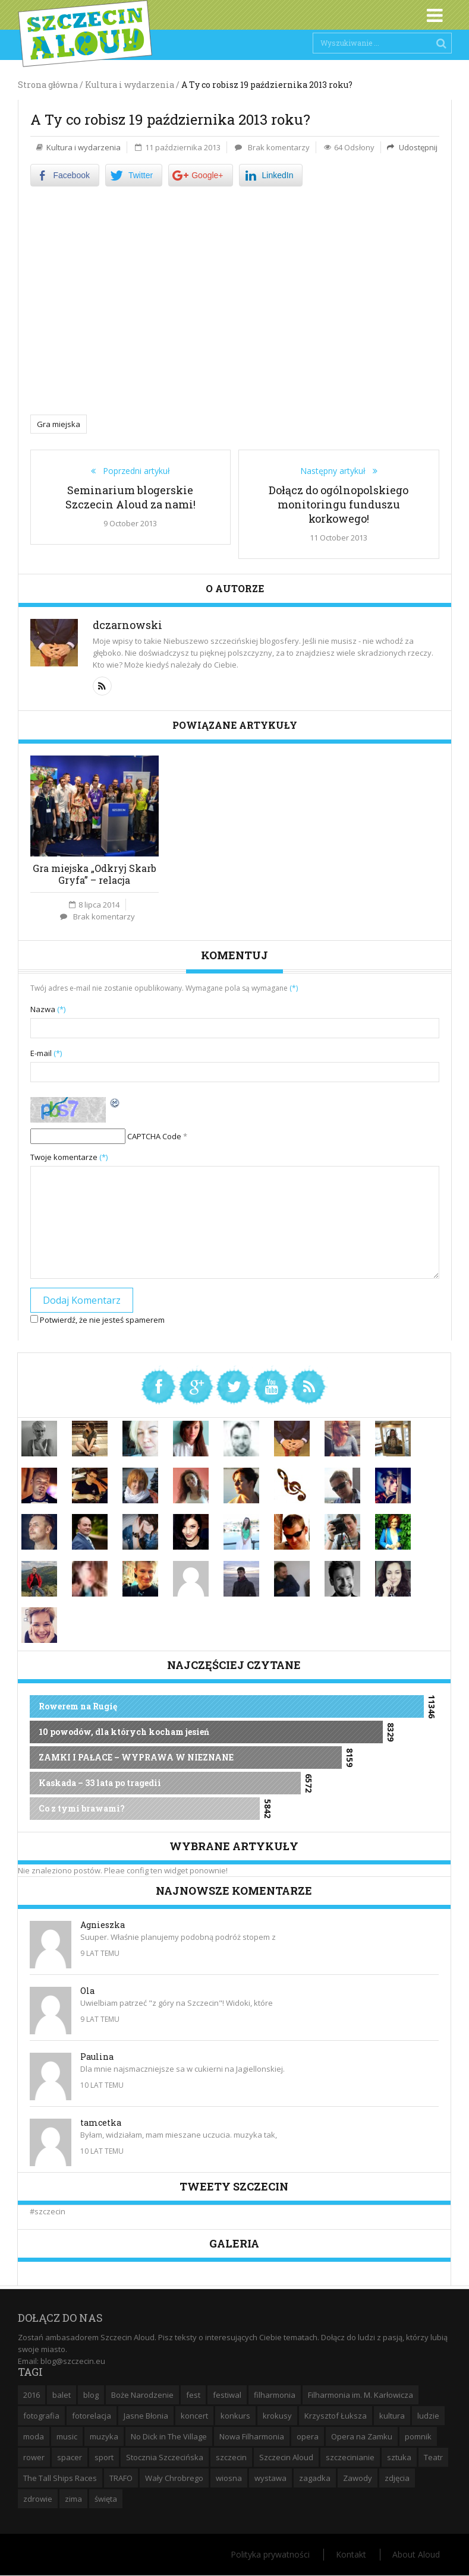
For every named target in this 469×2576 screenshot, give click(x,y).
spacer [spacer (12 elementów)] (69, 2457)
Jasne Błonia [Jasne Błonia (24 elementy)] (146, 2415)
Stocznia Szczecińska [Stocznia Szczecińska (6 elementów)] (164, 2457)
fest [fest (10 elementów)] (193, 2394)
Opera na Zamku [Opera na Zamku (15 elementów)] (361, 2436)
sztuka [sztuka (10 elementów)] (399, 2457)
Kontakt (351, 2554)
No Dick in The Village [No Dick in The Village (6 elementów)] (169, 2436)
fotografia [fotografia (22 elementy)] (41, 2415)
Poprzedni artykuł (133, 470)
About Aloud (416, 2554)
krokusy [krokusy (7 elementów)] (277, 2415)
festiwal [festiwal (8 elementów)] (227, 2394)
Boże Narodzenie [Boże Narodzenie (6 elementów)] (142, 2394)
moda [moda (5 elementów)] (33, 2436)
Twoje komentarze (69, 1157)
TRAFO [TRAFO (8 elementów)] (121, 2478)
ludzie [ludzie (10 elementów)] (428, 2415)
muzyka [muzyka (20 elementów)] (104, 2436)
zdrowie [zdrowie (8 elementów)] (37, 2498)
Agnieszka (102, 1924)
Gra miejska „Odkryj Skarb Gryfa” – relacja (94, 874)
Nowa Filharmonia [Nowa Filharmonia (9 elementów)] (251, 2436)
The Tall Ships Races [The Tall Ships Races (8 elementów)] (60, 2478)
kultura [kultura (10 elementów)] (392, 2415)
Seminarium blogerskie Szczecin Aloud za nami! (130, 497)
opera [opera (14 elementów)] (308, 2436)
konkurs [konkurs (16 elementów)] (235, 2415)
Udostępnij (417, 147)
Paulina (97, 2056)
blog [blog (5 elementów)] (91, 2394)
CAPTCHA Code (154, 1136)
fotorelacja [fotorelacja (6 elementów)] (91, 2415)
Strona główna (48, 84)
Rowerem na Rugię (78, 1706)
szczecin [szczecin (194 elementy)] (231, 2457)
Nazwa (47, 1009)
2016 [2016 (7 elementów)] (31, 2394)
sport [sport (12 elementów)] (104, 2457)
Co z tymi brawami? (82, 1808)
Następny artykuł (336, 470)
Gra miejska (58, 424)
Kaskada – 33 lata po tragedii (100, 1782)
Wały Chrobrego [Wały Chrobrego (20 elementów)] (174, 2478)
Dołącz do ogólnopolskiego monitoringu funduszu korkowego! (338, 504)
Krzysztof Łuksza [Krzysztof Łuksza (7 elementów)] (335, 2415)
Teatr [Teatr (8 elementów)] (433, 2457)
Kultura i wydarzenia (83, 147)
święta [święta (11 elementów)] (106, 2498)
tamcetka (100, 2122)
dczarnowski (127, 625)
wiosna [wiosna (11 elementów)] (229, 2478)
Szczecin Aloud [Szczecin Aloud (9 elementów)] (286, 2457)
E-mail (46, 1053)
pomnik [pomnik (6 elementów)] (418, 2436)
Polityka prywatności (270, 2554)
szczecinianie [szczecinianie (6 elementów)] (350, 2457)
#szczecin (47, 2211)
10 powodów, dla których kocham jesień (124, 1731)
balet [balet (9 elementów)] (61, 2394)
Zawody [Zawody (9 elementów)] (357, 2478)
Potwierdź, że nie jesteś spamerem (97, 1319)
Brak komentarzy (279, 147)
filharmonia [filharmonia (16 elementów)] (274, 2394)
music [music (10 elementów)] (66, 2436)
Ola (87, 1990)
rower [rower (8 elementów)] (34, 2457)
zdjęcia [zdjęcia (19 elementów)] (397, 2478)
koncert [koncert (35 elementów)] (194, 2415)
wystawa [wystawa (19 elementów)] (270, 2478)
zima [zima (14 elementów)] (73, 2498)
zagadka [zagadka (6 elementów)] (314, 2478)
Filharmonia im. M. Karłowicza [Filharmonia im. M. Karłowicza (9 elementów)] (360, 2394)
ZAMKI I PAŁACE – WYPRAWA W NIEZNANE (136, 1757)
